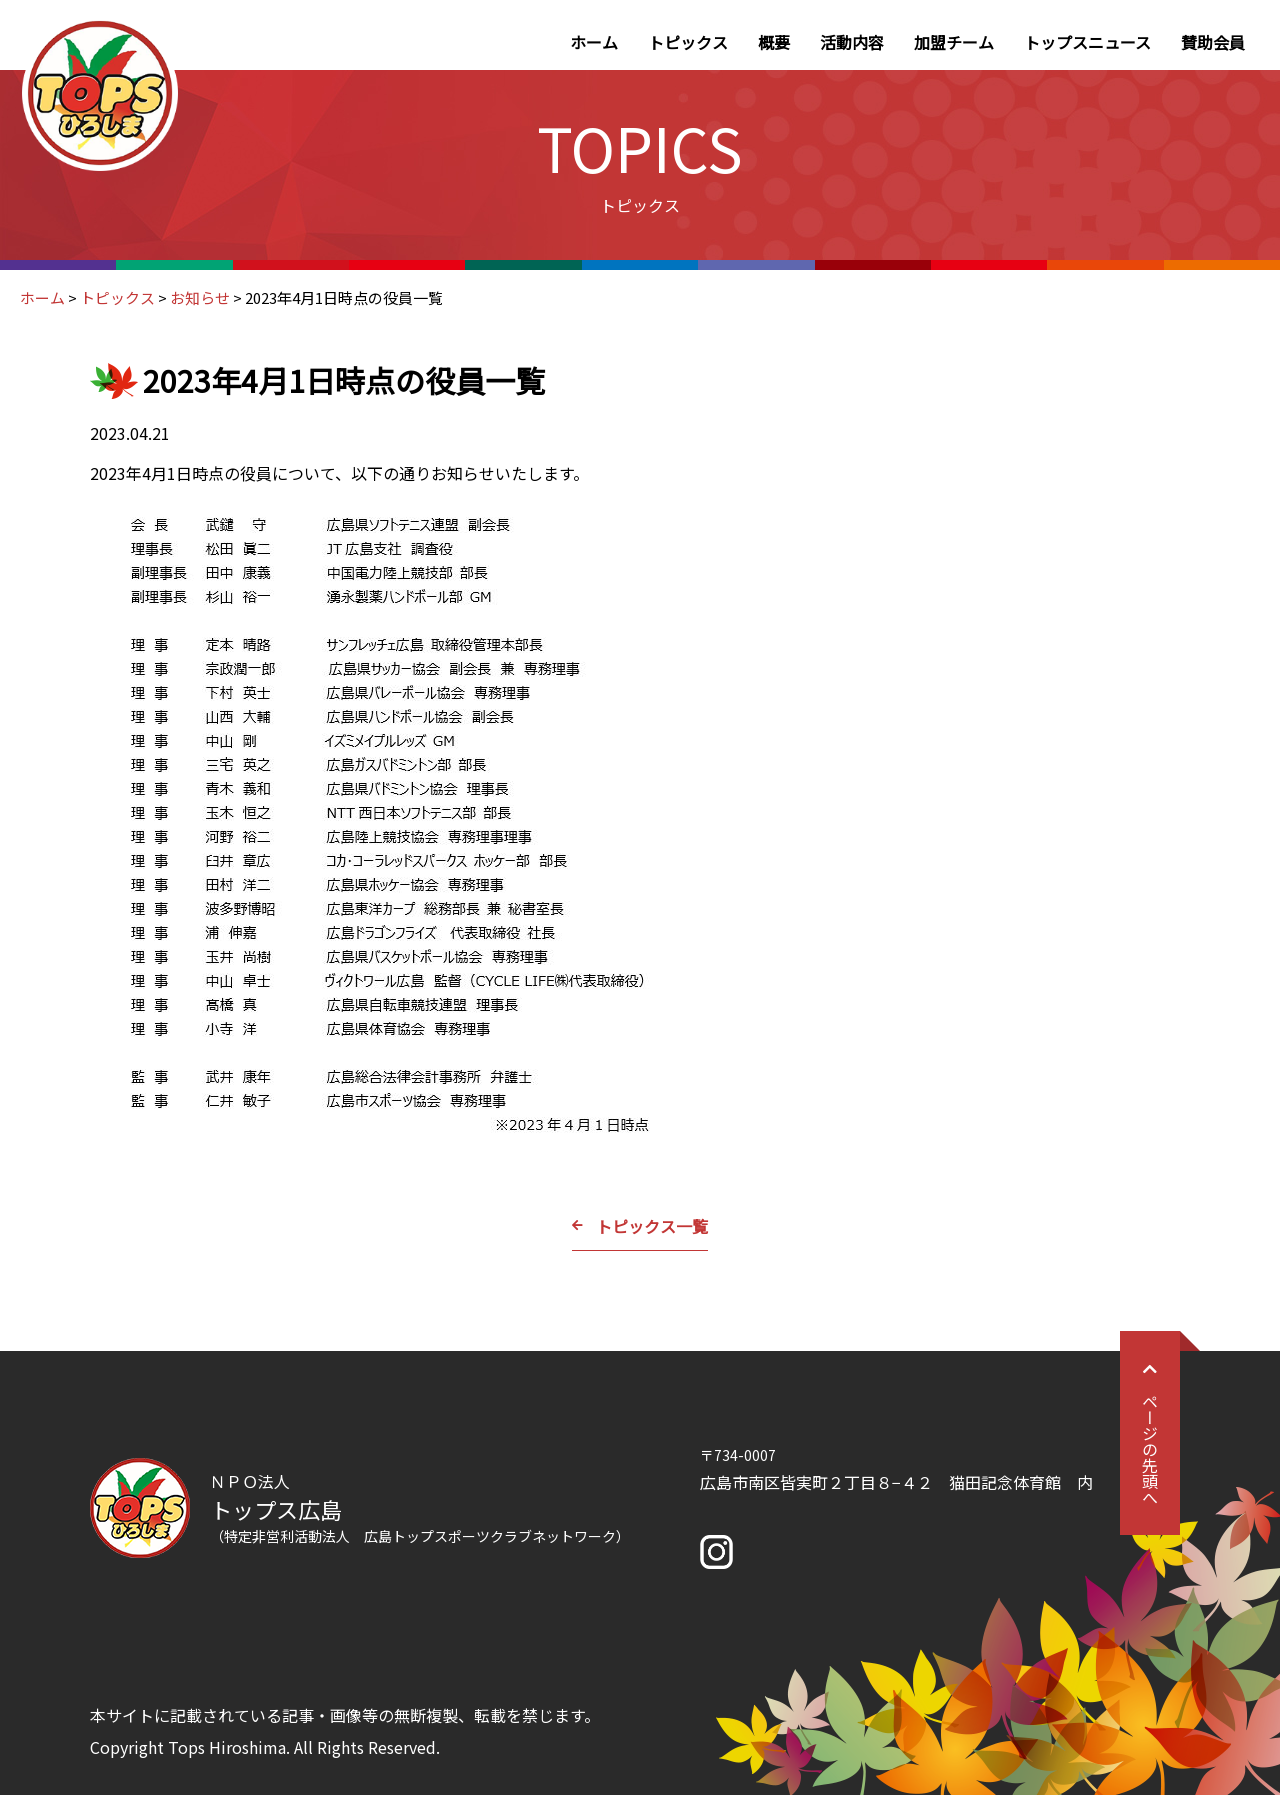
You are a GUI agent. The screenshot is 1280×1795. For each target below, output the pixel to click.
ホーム (594, 42)
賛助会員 (1213, 42)
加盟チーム (954, 42)
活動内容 (852, 42)
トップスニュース (1087, 42)
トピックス (688, 42)
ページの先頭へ (1150, 1433)
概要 (774, 42)
